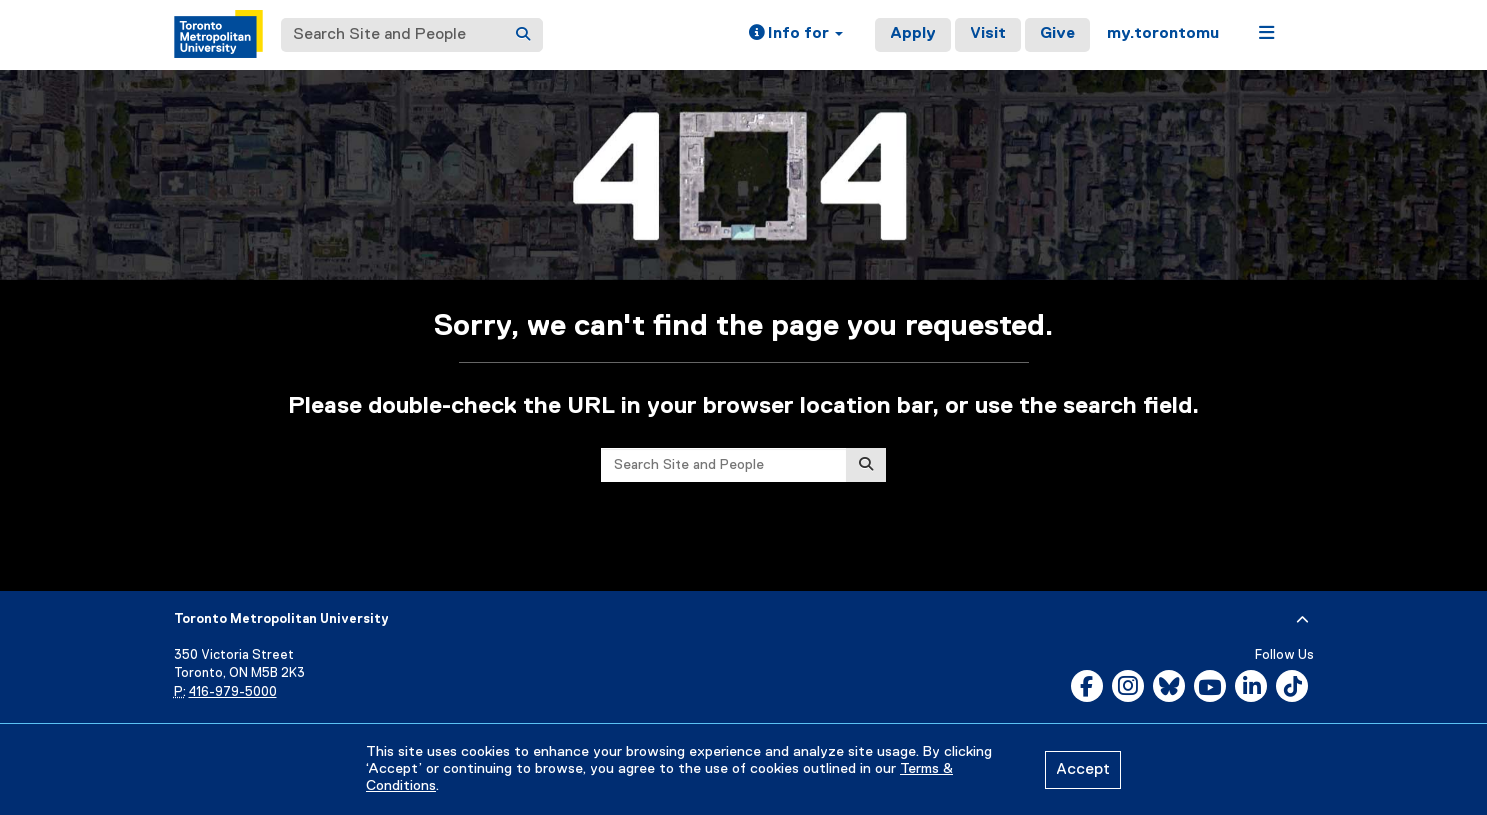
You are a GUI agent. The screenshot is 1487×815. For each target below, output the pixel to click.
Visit (988, 34)
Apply (913, 34)
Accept (1083, 770)
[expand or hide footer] (1302, 620)
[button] (796, 35)
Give (1057, 34)
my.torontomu (1163, 34)
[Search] (523, 35)
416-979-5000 (233, 692)
